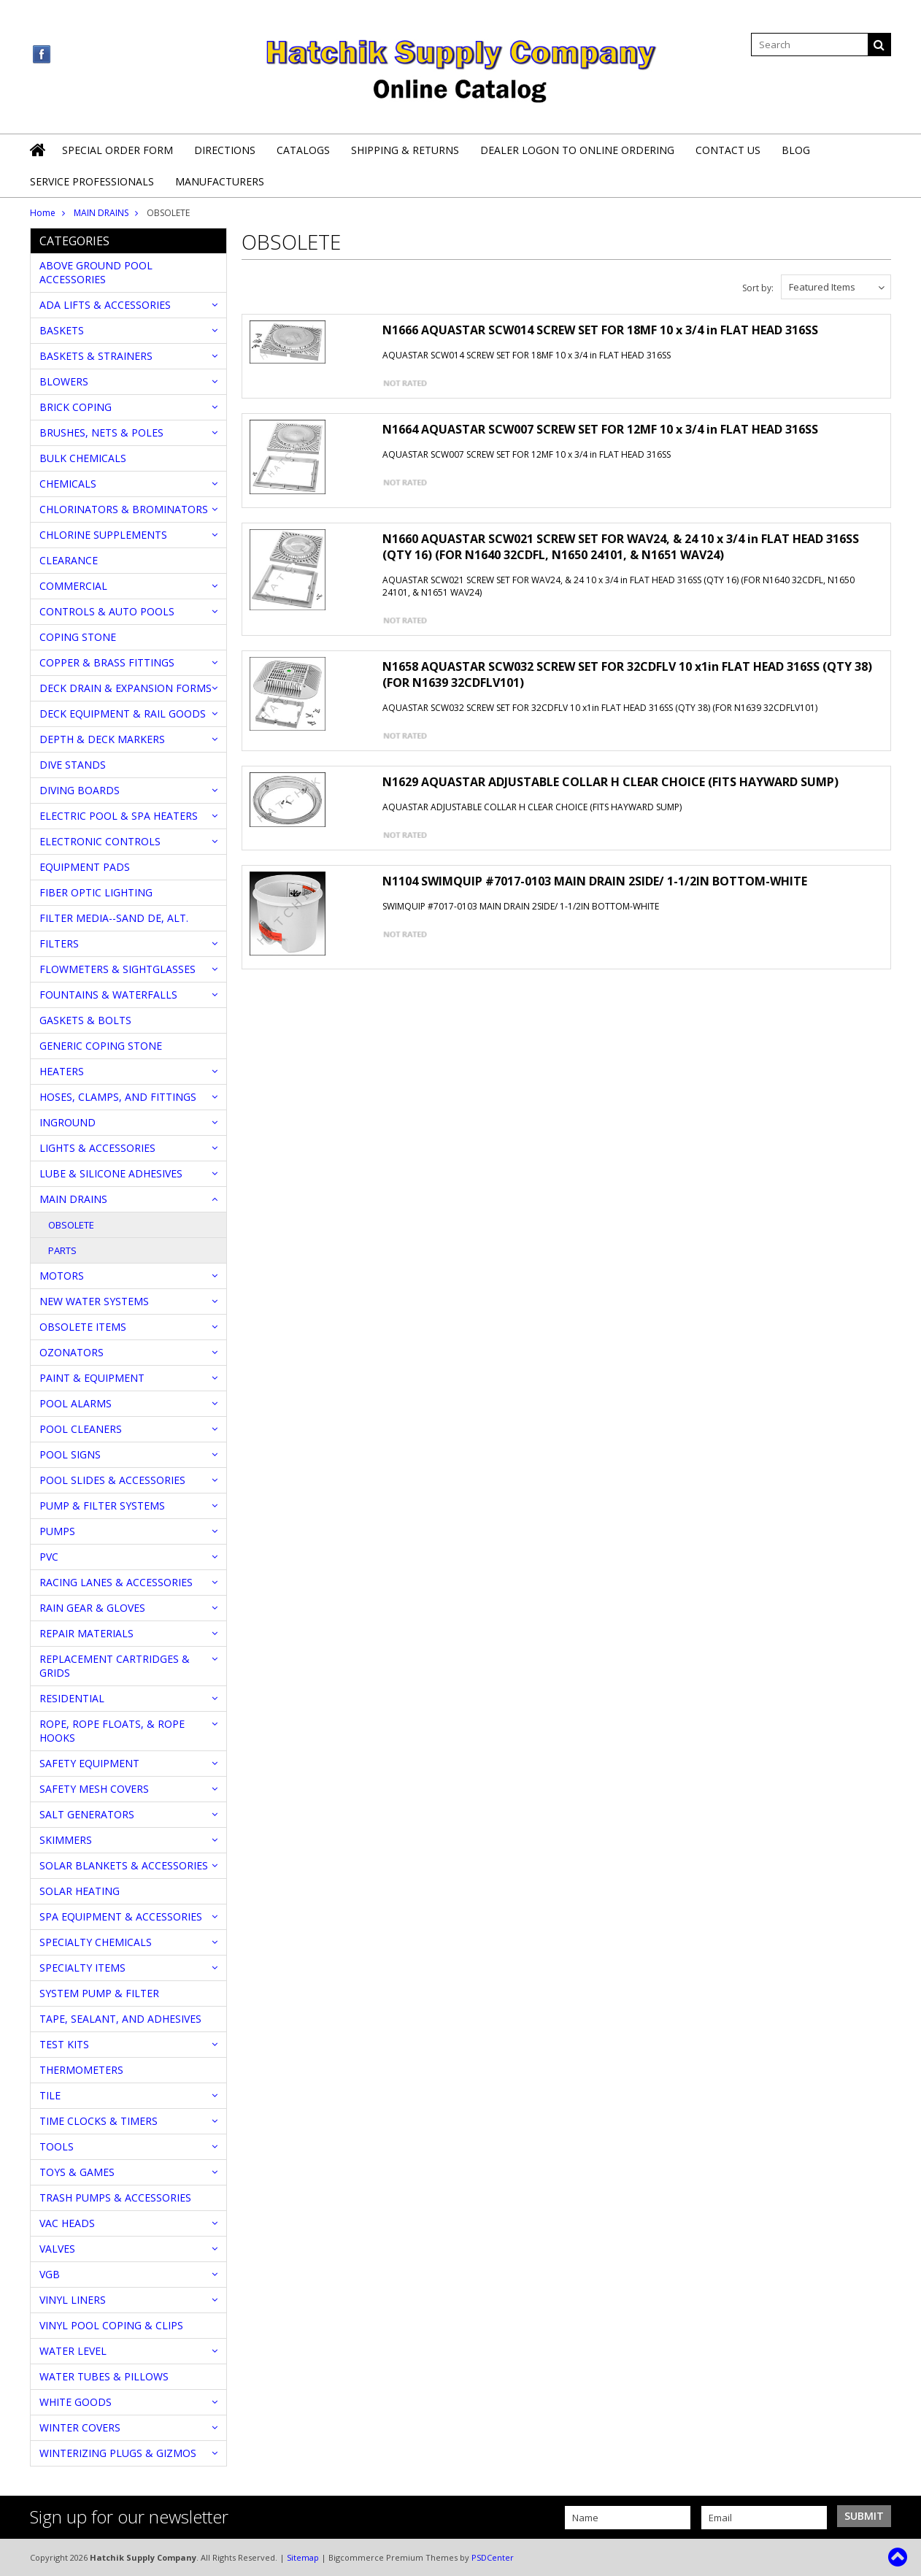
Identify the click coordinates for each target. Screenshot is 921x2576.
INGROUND (67, 1122)
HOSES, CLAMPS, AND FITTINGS (117, 1097)
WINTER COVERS (79, 2427)
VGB (49, 2274)
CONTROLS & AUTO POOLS (106, 611)
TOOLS (56, 2146)
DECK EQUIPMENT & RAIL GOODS (122, 713)
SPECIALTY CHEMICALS (95, 1942)
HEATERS (61, 1071)
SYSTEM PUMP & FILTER (99, 1993)
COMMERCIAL (73, 586)
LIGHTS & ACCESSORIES (97, 1148)
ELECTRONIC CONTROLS (100, 841)
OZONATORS (71, 1352)
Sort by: (758, 288)
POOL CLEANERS (80, 1429)
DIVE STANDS (72, 765)
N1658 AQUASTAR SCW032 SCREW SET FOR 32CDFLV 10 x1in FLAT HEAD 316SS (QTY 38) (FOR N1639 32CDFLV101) (627, 674)
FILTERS (59, 943)
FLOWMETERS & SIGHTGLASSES (117, 969)
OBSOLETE (71, 1224)
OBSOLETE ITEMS (82, 1327)
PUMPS (57, 1531)
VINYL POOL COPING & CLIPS (111, 2325)
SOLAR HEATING (79, 1891)
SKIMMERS (65, 1840)
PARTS (62, 1250)
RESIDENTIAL (71, 1698)
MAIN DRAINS (101, 213)
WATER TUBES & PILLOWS (104, 2376)
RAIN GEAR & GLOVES (92, 1608)
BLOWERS (63, 381)
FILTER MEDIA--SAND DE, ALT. (113, 918)
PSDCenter (492, 2557)
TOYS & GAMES (77, 2172)
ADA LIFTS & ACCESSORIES (105, 305)
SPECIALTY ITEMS (82, 1968)
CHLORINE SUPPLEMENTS (103, 535)
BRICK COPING (75, 407)
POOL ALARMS (75, 1403)
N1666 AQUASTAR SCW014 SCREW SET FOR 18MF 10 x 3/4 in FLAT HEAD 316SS (600, 330)
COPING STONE (77, 637)
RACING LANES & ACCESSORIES (116, 1582)
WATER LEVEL (73, 2351)
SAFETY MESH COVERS (94, 1789)
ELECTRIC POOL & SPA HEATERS (118, 816)
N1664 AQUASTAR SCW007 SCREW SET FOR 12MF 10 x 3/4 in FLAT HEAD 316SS (600, 429)
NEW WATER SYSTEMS (94, 1301)
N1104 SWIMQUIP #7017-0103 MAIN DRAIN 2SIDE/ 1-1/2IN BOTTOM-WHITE (594, 881)
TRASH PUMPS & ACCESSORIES (115, 2197)
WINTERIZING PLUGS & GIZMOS (117, 2453)
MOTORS (61, 1276)
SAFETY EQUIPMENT (89, 1763)
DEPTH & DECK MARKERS (102, 739)
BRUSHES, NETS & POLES (101, 432)
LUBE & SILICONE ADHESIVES (110, 1173)
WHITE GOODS (75, 2402)
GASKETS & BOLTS (85, 1020)
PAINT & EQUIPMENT (91, 1378)
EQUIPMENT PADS (84, 867)
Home (42, 213)
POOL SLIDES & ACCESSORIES (112, 1480)
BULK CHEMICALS (82, 458)
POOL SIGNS (70, 1454)
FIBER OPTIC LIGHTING (96, 892)
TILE (50, 2095)
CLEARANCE (68, 560)
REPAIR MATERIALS (86, 1633)
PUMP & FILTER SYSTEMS (102, 1505)
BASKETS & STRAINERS (96, 356)
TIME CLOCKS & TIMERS (98, 2121)
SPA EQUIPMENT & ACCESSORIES (120, 1916)
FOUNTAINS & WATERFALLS (108, 994)
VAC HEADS (67, 2223)
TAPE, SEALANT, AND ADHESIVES (120, 2019)
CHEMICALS (67, 484)
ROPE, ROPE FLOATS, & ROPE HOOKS (112, 1731)
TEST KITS (64, 2044)
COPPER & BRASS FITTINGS (106, 662)
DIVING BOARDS (79, 790)
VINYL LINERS (72, 2300)
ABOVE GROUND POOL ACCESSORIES (96, 272)
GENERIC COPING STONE (100, 1046)
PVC (48, 1557)
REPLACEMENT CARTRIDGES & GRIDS (114, 1666)
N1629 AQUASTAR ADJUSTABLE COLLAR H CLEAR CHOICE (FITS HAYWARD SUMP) (610, 782)
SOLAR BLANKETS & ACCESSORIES (123, 1865)
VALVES (57, 2249)
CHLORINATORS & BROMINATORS (123, 509)
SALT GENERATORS (86, 1814)
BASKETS (61, 330)
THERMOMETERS (81, 2070)
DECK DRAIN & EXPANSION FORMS (125, 688)
